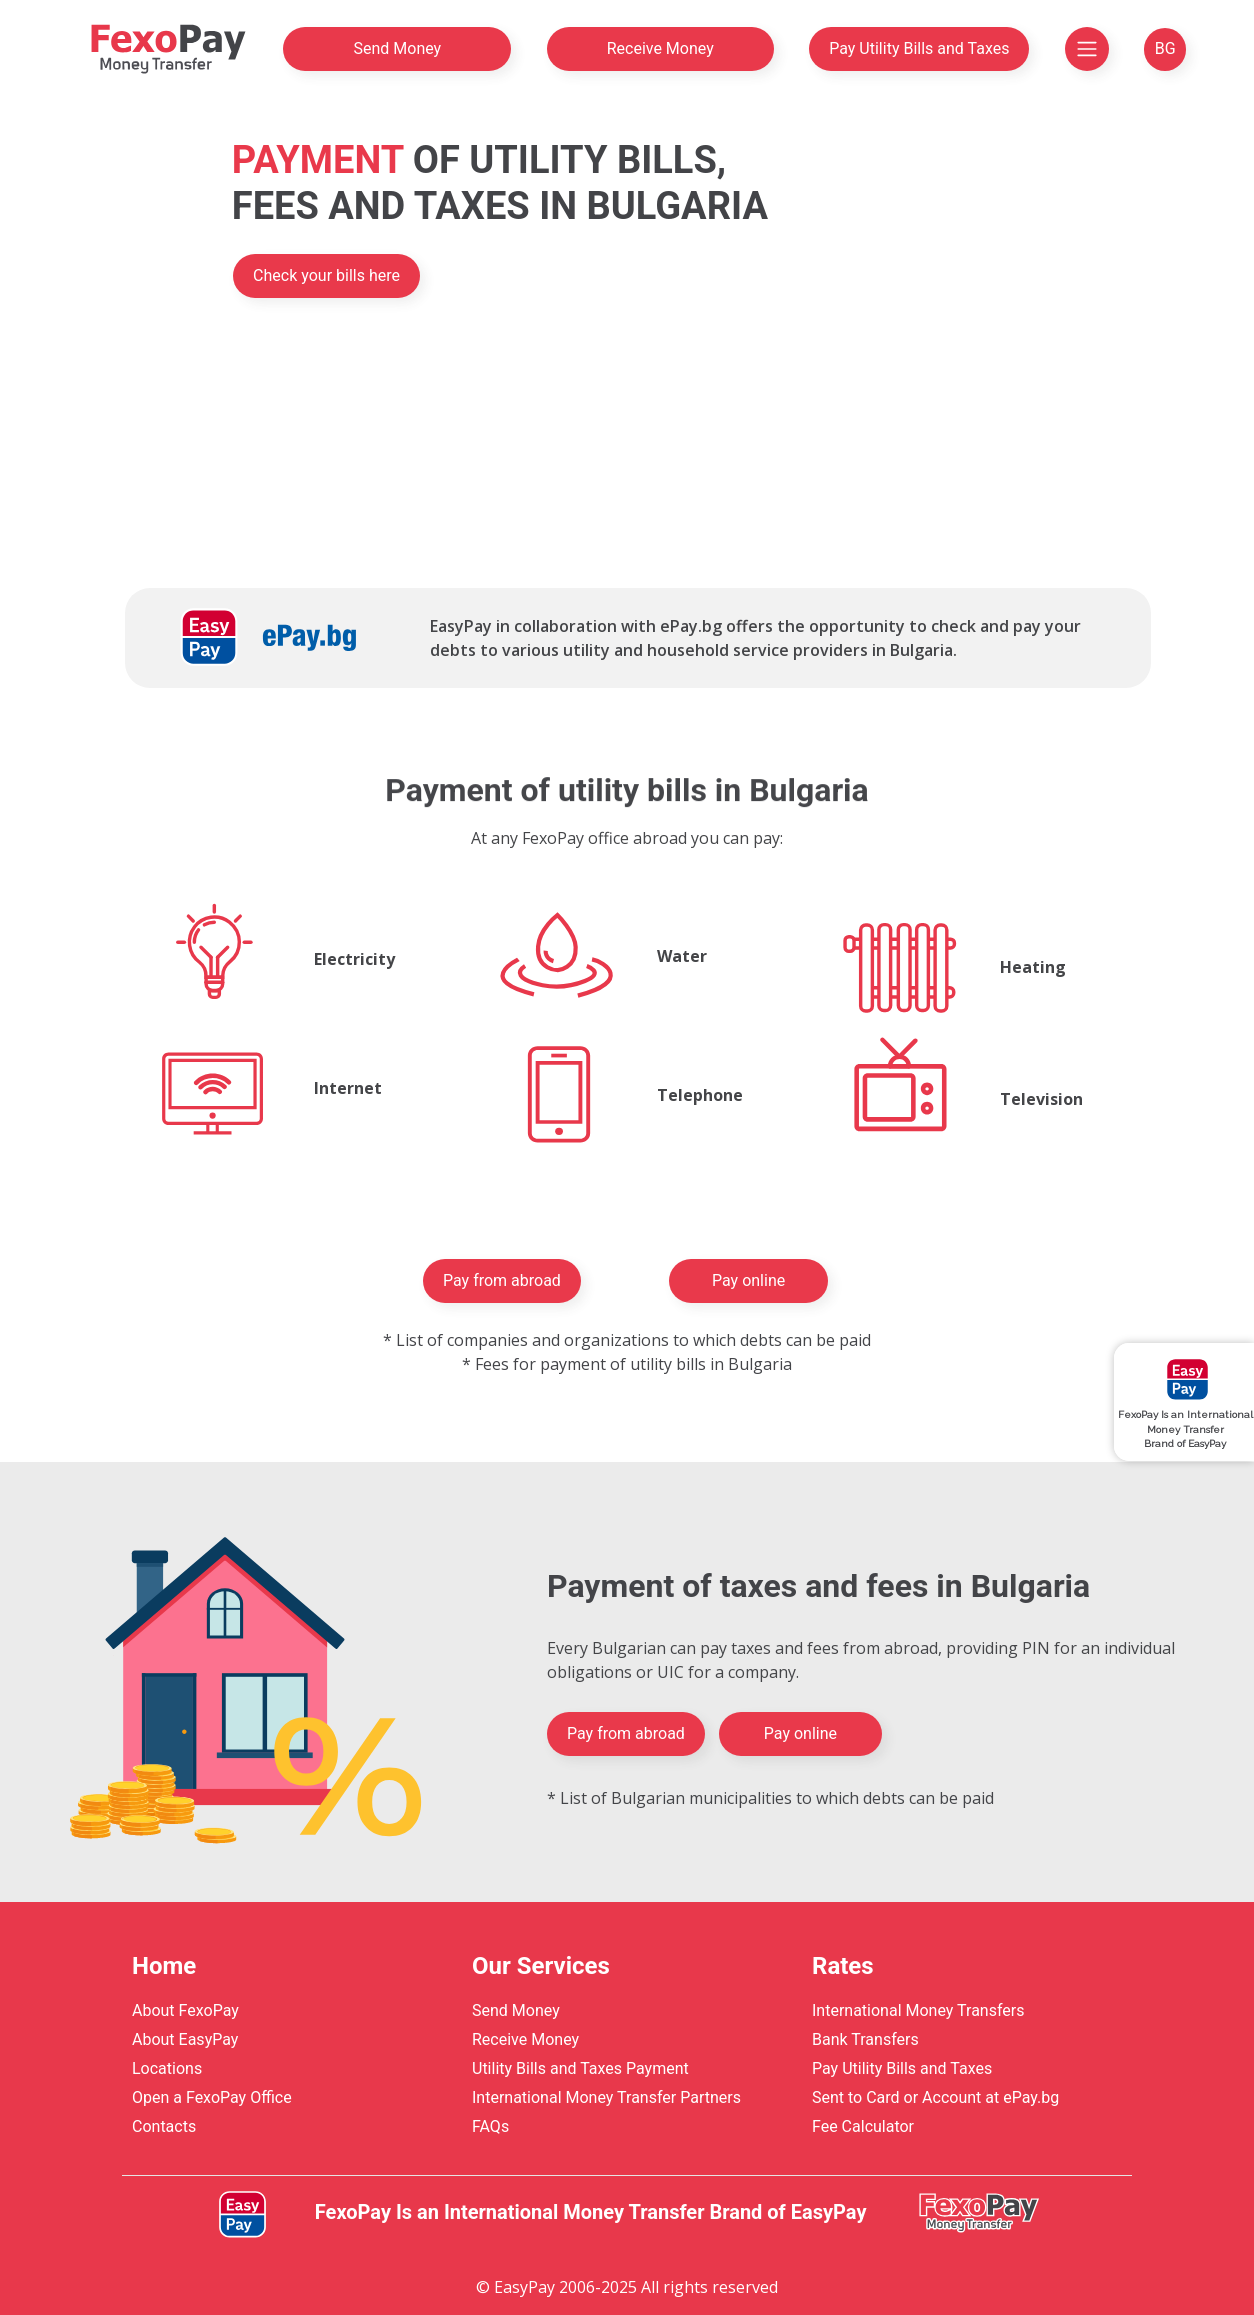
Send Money (397, 48)
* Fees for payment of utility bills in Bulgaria (627, 1364)
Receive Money (660, 48)
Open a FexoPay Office (212, 2097)
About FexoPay (185, 2010)
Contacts (164, 2126)
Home (164, 1966)
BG (1165, 48)
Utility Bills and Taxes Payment (580, 2068)
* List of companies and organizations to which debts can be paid (627, 1340)
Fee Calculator (863, 2126)
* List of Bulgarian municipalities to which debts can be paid (770, 1798)
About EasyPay (185, 2039)
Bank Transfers (865, 2039)
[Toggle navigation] (1087, 49)
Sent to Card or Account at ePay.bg (935, 2097)
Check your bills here (326, 275)
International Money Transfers (918, 2010)
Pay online (748, 1280)
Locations (167, 2068)
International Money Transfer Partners (606, 2097)
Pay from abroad (502, 1280)
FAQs (490, 2126)
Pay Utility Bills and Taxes (919, 48)
